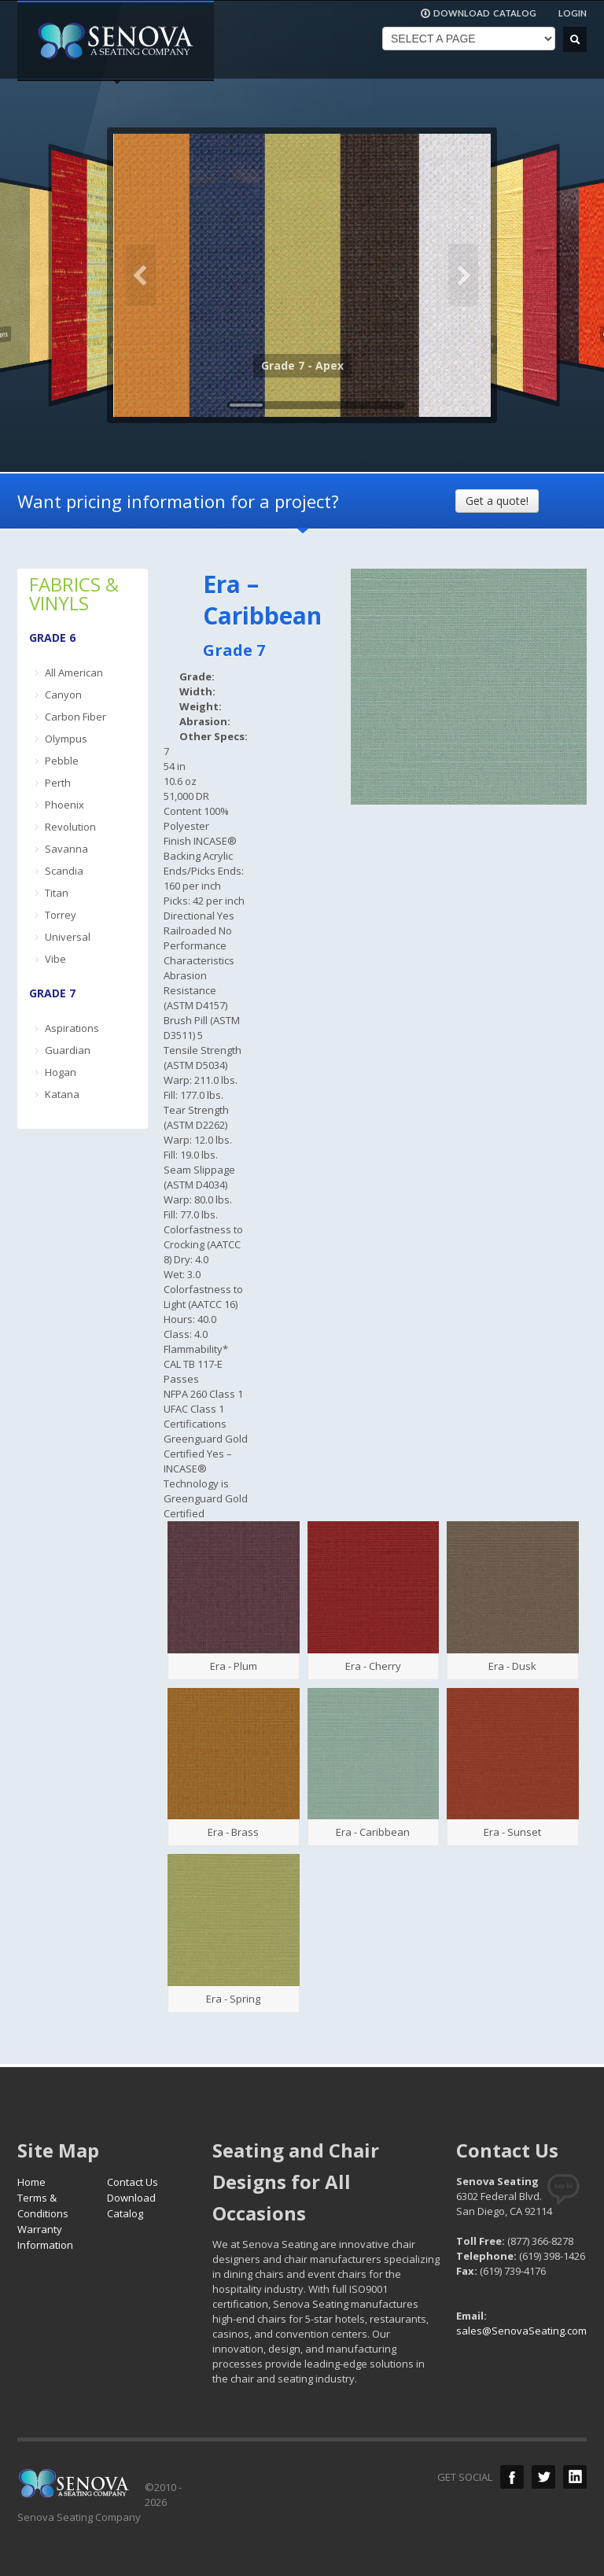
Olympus (66, 739)
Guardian (67, 1050)
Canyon (63, 694)
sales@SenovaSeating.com (521, 2331)
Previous (141, 275)
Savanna (66, 849)
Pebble (62, 761)
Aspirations (72, 1028)
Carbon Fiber (75, 716)
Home (31, 2182)
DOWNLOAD (478, 13)
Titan (56, 893)
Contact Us (132, 2182)
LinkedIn (575, 2477)
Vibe (55, 959)
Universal (67, 937)
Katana (62, 1094)
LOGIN (572, 13)
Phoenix (64, 805)
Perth (58, 783)
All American (74, 672)
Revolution (70, 827)
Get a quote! (497, 500)
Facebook (512, 2477)
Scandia (64, 871)
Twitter (543, 2477)
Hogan (60, 1072)
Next (463, 275)
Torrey (60, 915)
